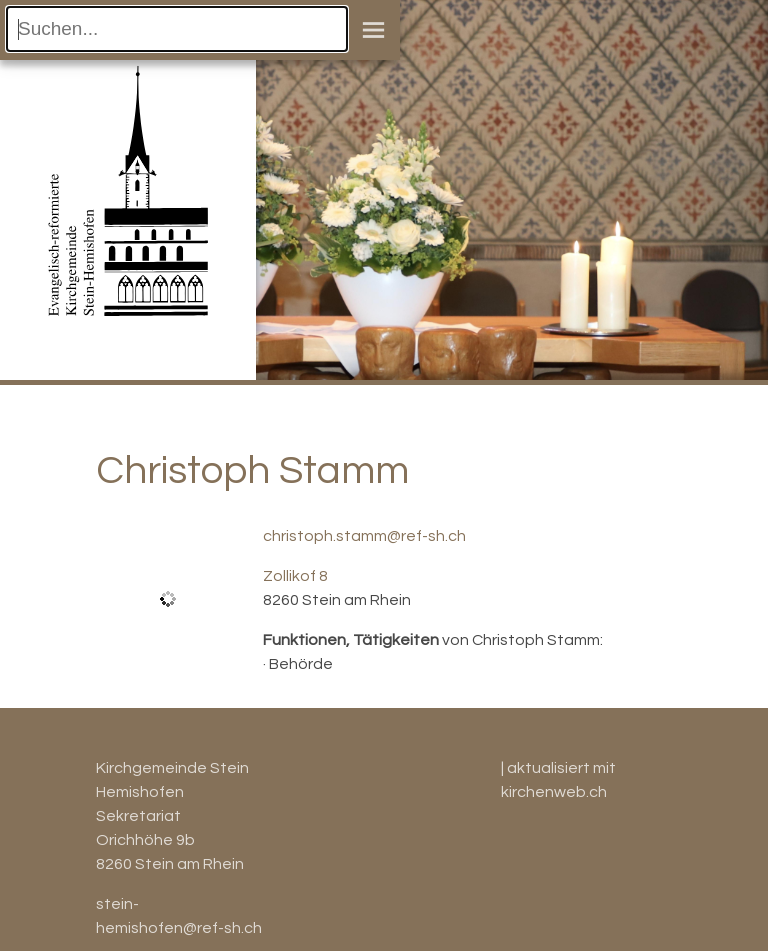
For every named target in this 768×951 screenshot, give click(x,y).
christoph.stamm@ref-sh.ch (364, 536)
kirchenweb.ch (554, 792)
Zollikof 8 (295, 576)
